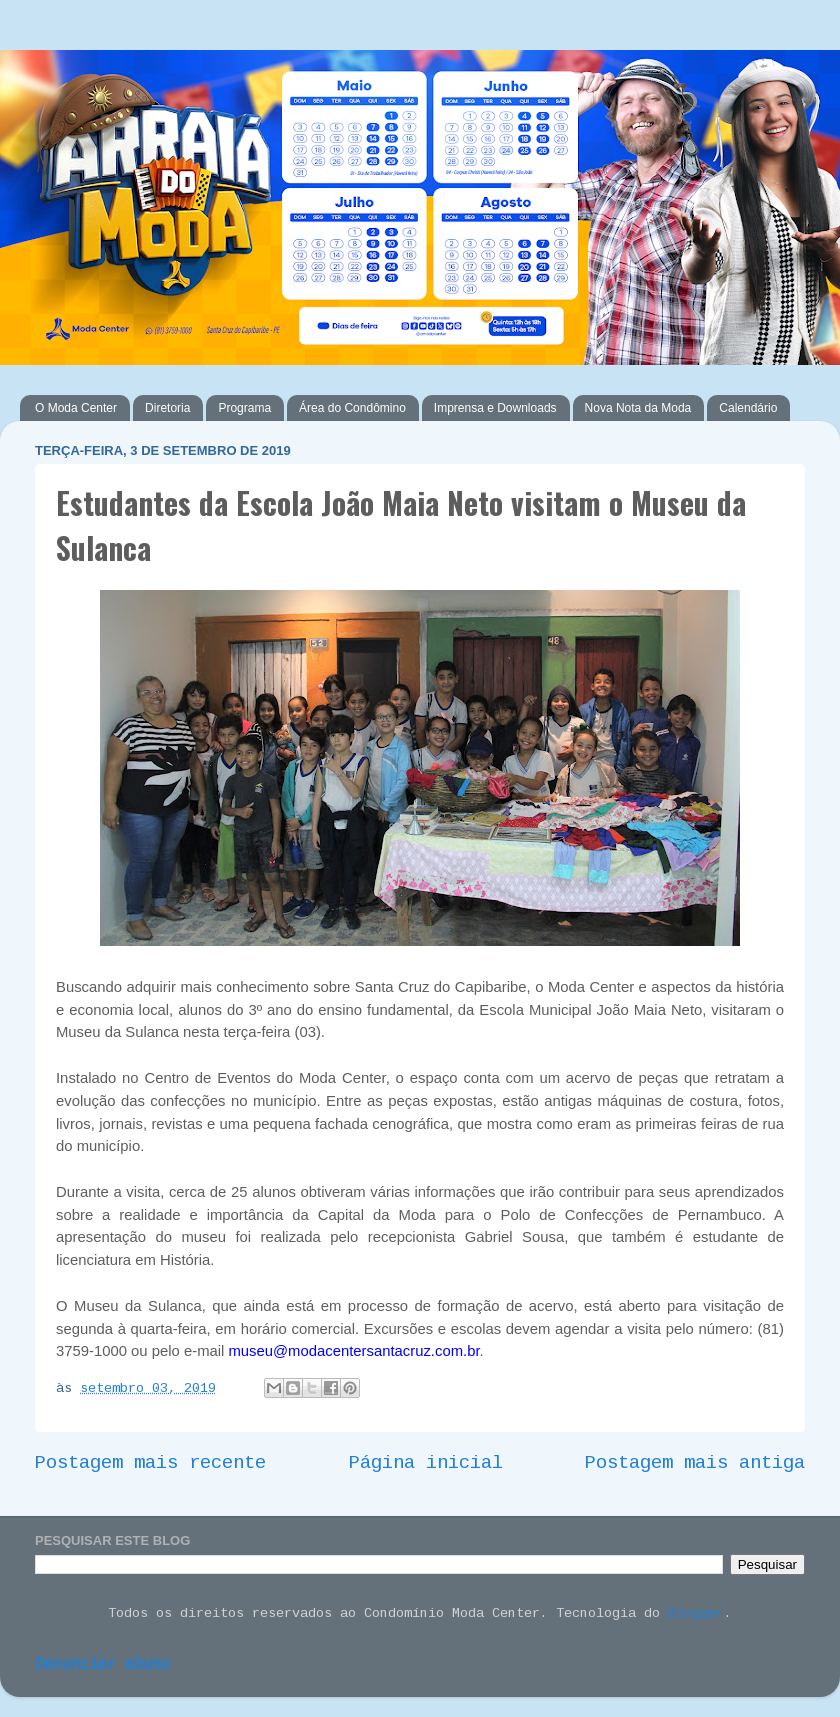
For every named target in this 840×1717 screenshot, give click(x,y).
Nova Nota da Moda (638, 408)
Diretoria (167, 408)
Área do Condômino (352, 408)
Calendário (748, 408)
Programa (244, 408)
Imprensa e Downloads (495, 408)
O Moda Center (76, 408)
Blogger (696, 1614)
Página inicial (426, 1464)
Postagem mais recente (150, 1464)
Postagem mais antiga (695, 1464)
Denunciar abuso (102, 1665)
